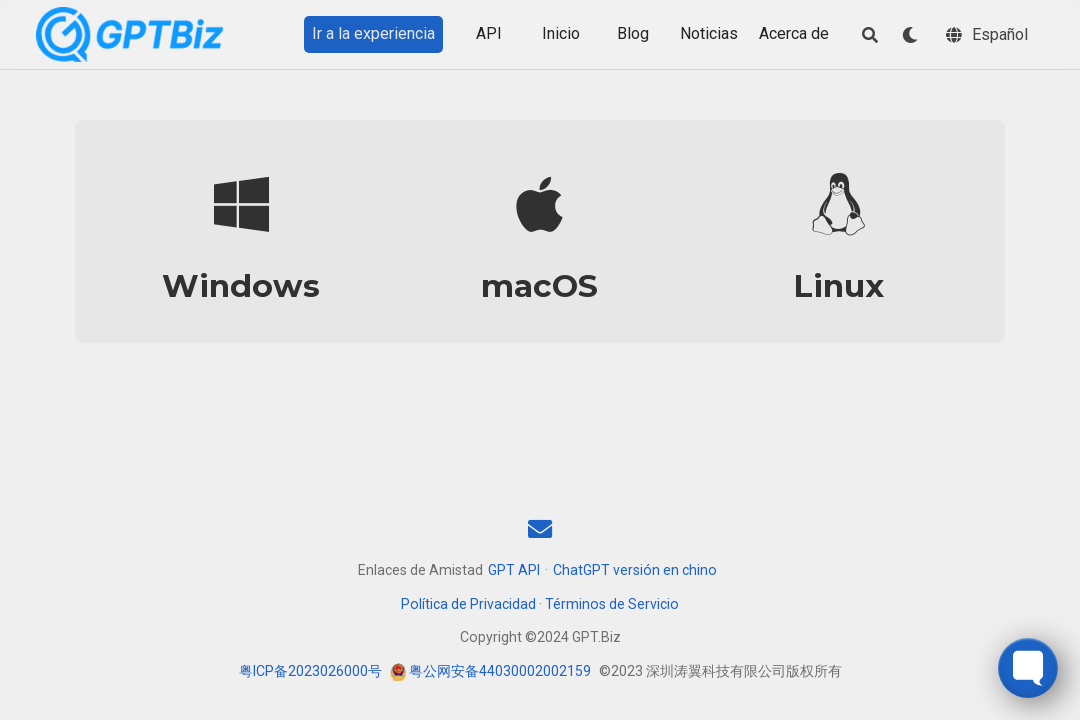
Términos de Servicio (612, 604)
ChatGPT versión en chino (635, 570)
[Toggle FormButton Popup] (1028, 668)
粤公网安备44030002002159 (500, 671)
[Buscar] (870, 35)
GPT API (514, 570)
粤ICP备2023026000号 (310, 671)
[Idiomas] (987, 35)
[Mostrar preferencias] (910, 35)
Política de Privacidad (468, 604)
